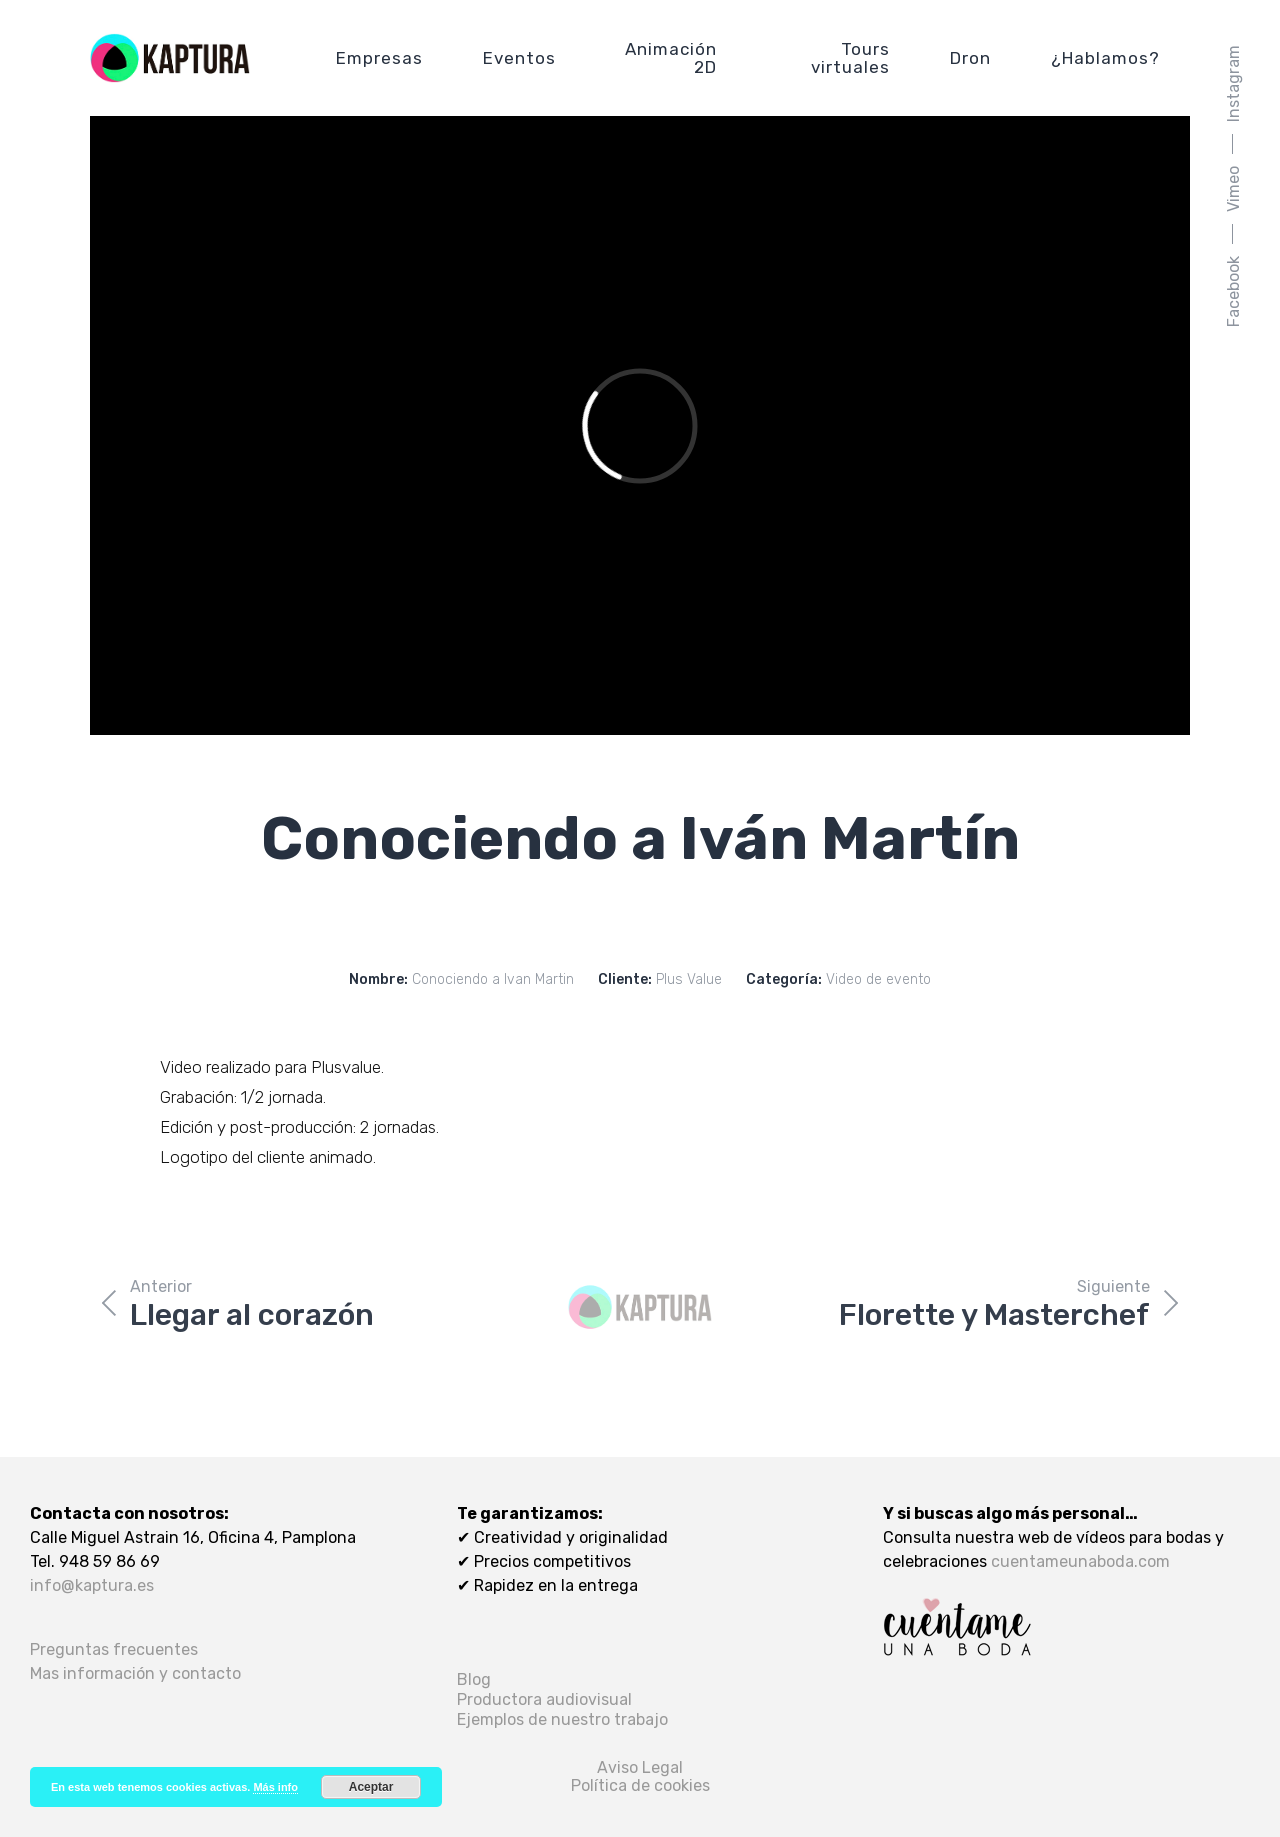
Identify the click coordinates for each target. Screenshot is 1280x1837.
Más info (275, 1787)
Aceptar (371, 1787)
